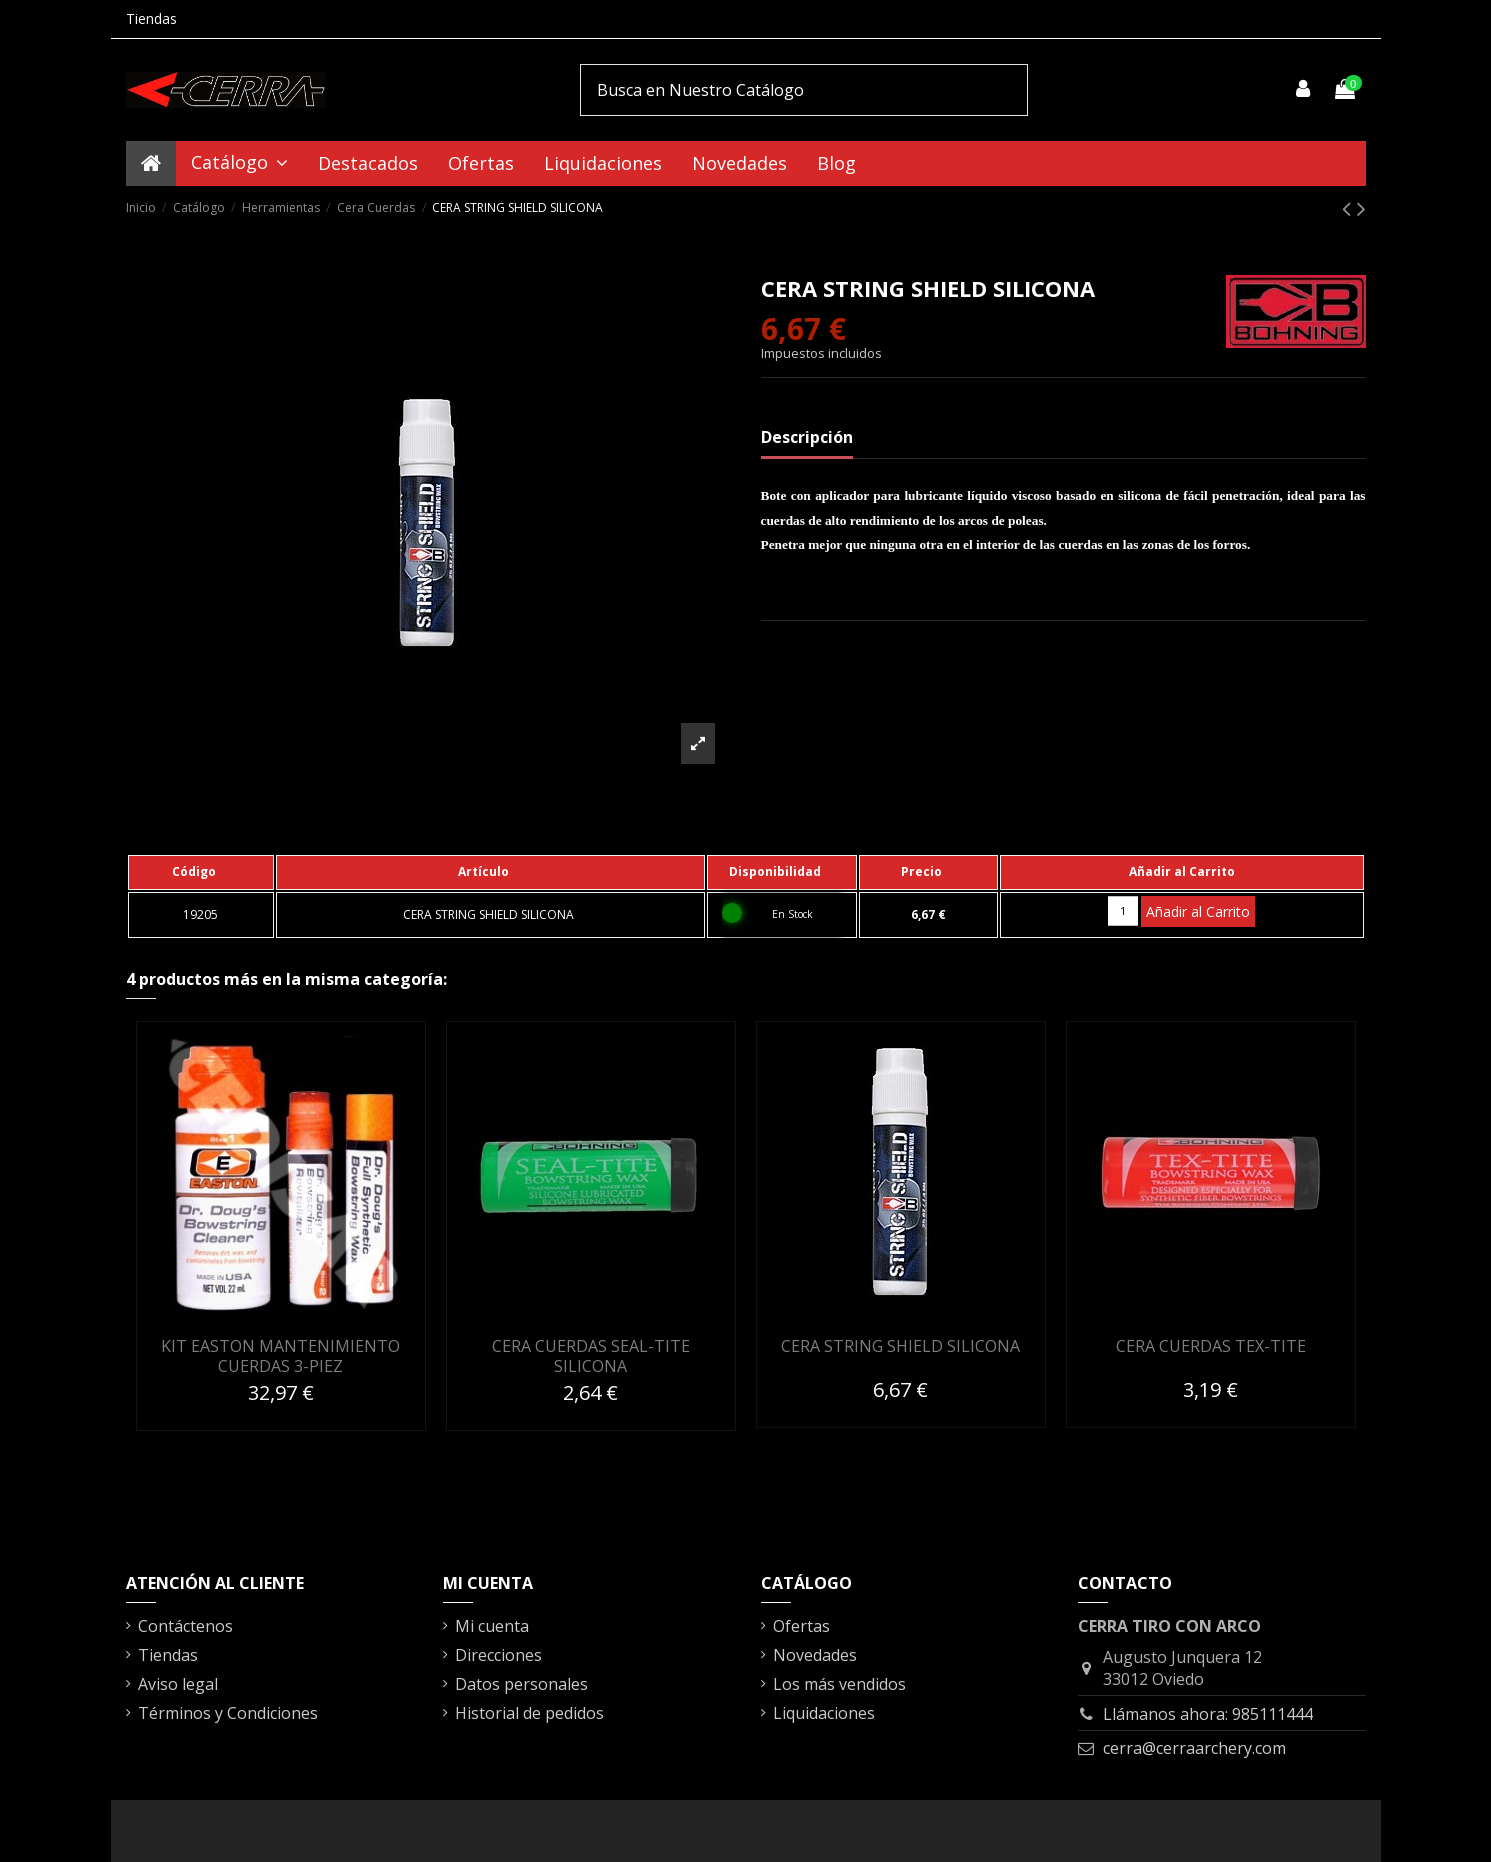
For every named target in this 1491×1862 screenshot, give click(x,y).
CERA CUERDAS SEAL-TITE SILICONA (591, 1355)
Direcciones (498, 1655)
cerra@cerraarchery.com (1194, 1748)
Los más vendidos (839, 1684)
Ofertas (801, 1626)
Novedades (815, 1655)
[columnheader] (201, 872)
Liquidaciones (824, 1713)
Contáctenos (185, 1626)
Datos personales (521, 1684)
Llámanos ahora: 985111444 (1208, 1714)
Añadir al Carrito (1198, 911)
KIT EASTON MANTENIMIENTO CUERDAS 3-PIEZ (280, 1355)
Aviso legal (178, 1684)
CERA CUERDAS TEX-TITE (1211, 1346)
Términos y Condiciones (228, 1713)
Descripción (807, 437)
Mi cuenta (492, 1626)
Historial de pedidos (529, 1713)
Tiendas (151, 18)
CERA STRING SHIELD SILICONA (900, 1346)
